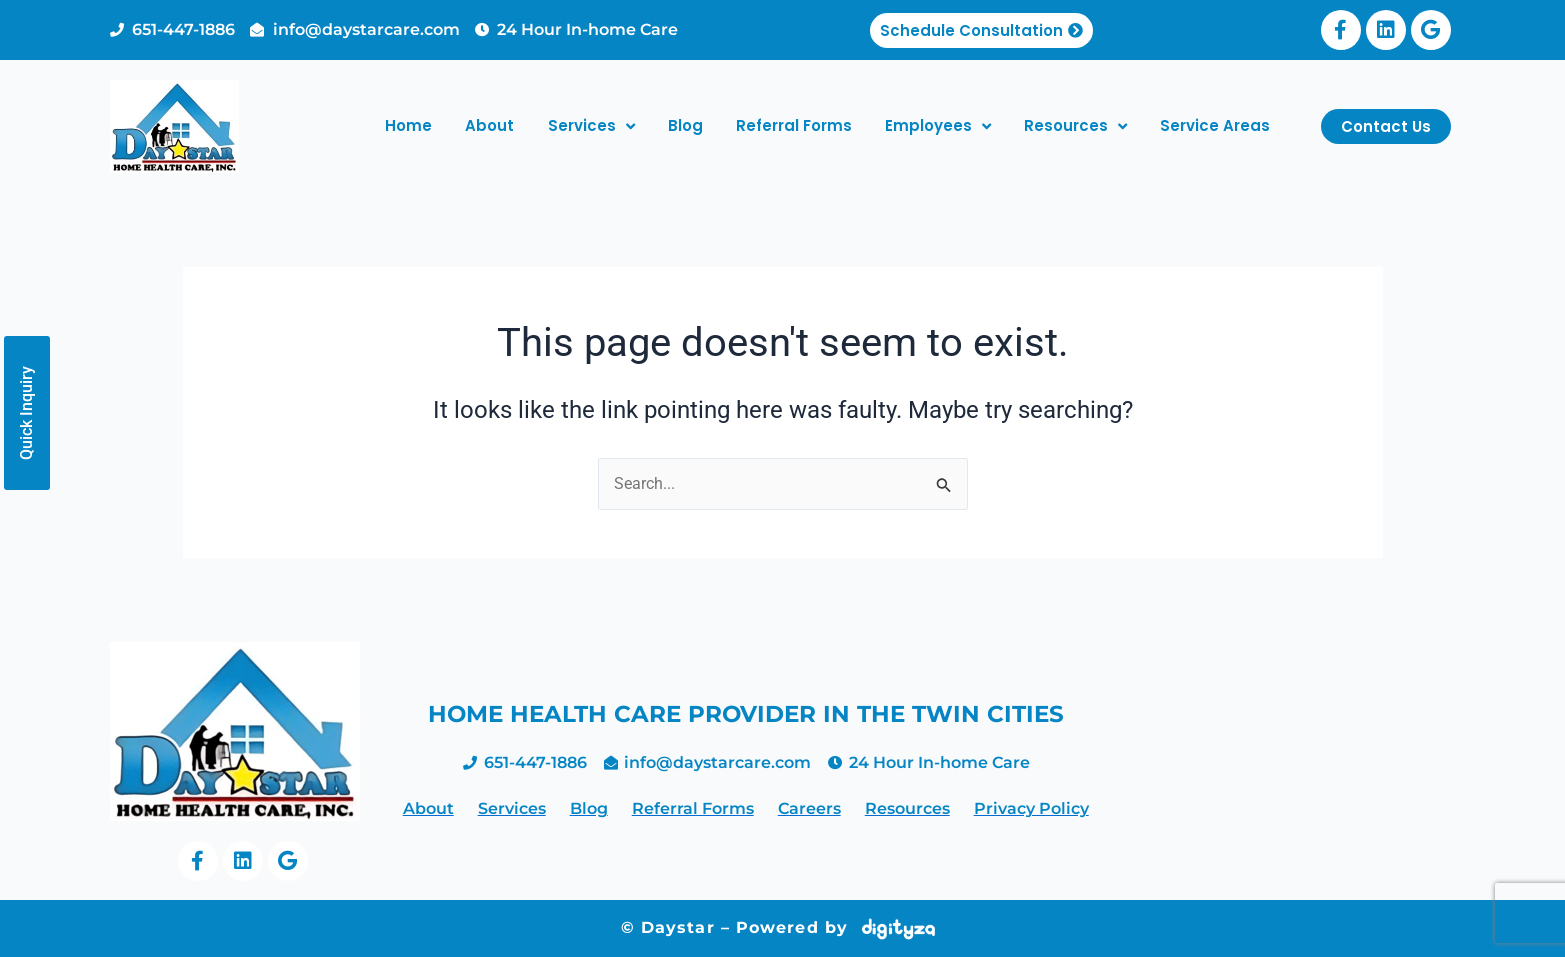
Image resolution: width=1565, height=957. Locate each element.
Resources (1075, 126)
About (489, 125)
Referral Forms (794, 125)
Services (591, 126)
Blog (685, 125)
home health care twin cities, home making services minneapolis (1283, 757)
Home (408, 125)
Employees (938, 126)
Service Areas (1215, 125)
